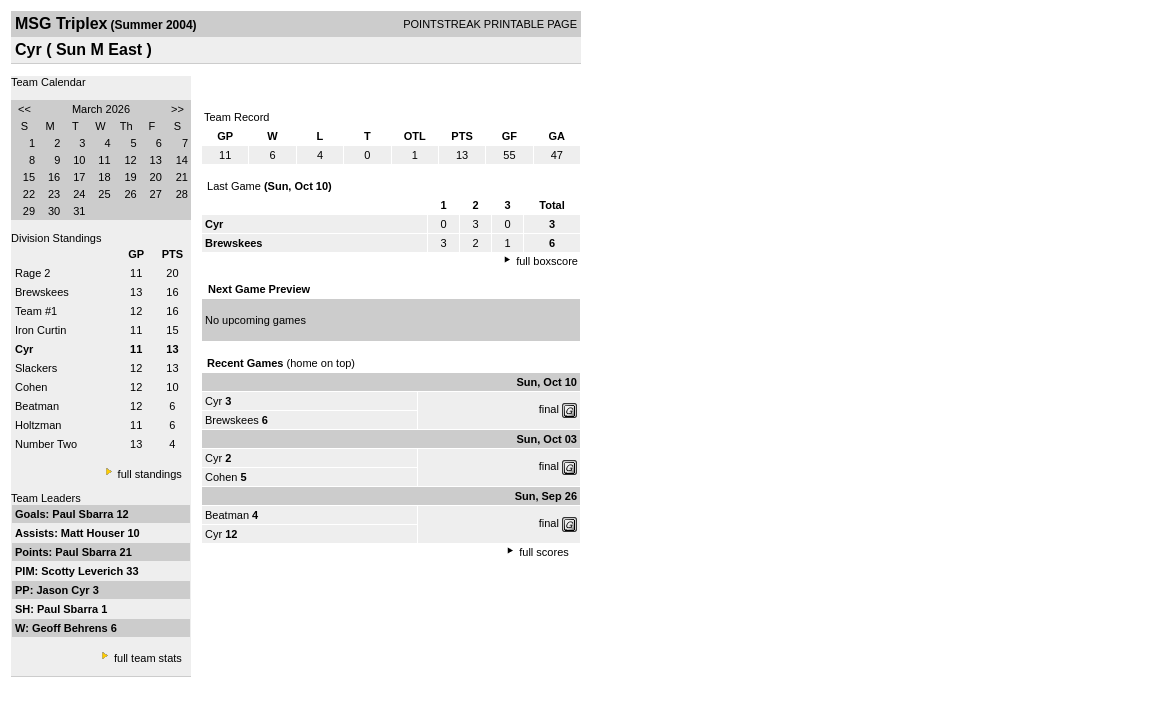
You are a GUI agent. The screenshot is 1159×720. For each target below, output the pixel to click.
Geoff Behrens (71, 628)
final (549, 409)
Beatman (37, 406)
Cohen (31, 387)
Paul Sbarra (84, 514)
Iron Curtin (40, 330)
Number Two (46, 444)
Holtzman (38, 425)
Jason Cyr (64, 590)
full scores (544, 552)
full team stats (148, 658)
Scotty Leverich (83, 571)
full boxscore (547, 261)
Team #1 (36, 311)
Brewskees (42, 292)
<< (24, 109)
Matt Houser (94, 533)
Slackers (36, 368)
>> (177, 109)
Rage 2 (32, 273)
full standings (150, 474)
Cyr (213, 401)
